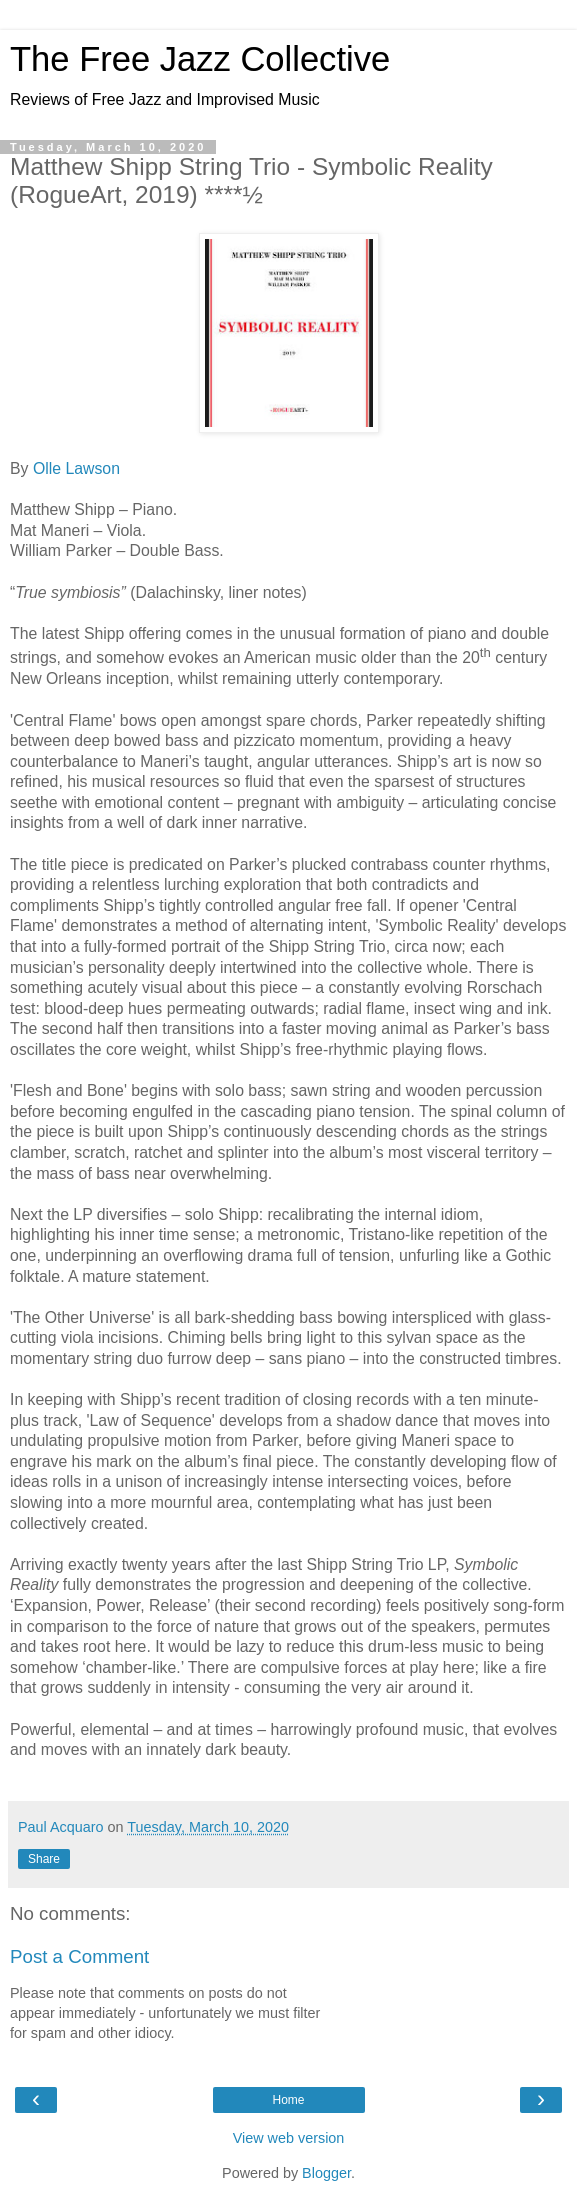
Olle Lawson (76, 468)
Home (288, 2100)
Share (44, 1859)
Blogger (326, 2173)
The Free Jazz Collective (200, 59)
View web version (289, 2138)
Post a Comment (79, 1956)
